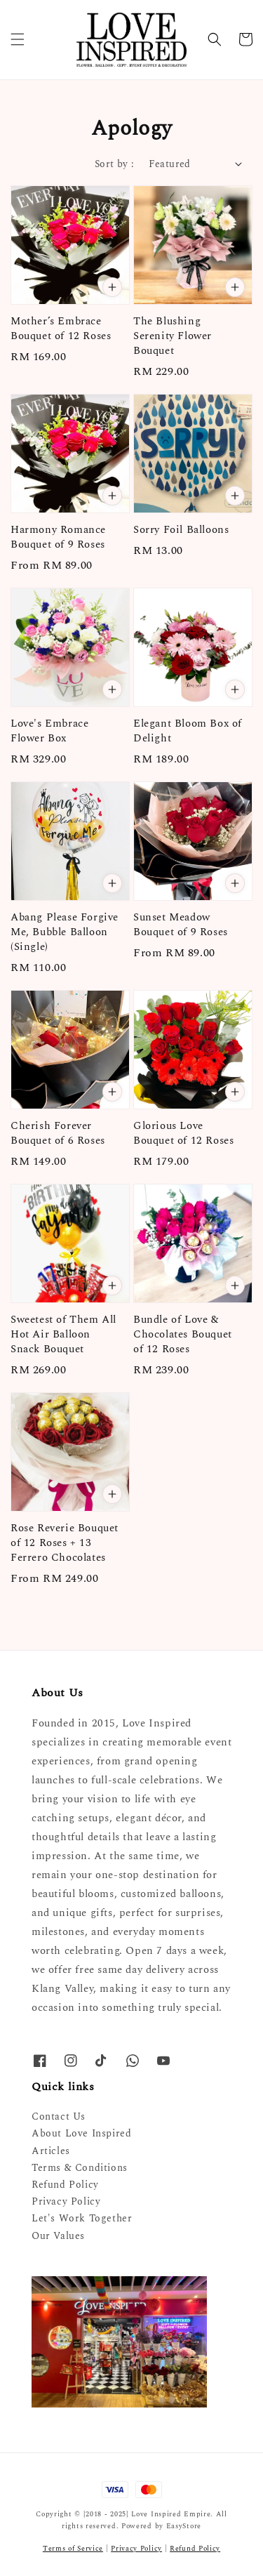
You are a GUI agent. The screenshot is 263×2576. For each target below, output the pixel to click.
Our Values (58, 2235)
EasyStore (183, 2526)
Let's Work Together (82, 2218)
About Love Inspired (81, 2133)
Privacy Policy (66, 2201)
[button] (17, 39)
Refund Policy (65, 2184)
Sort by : (115, 164)
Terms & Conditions (80, 2167)
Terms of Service (73, 2548)
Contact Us (59, 2116)
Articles (51, 2151)
